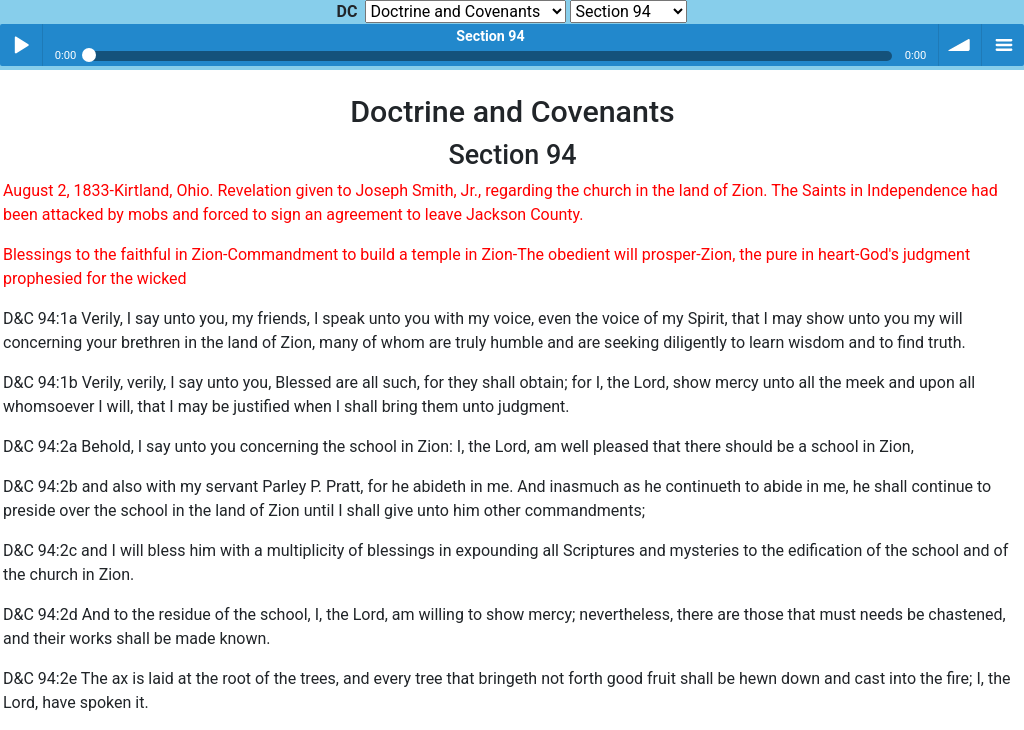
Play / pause (21, 45)
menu (1003, 45)
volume (960, 45)
